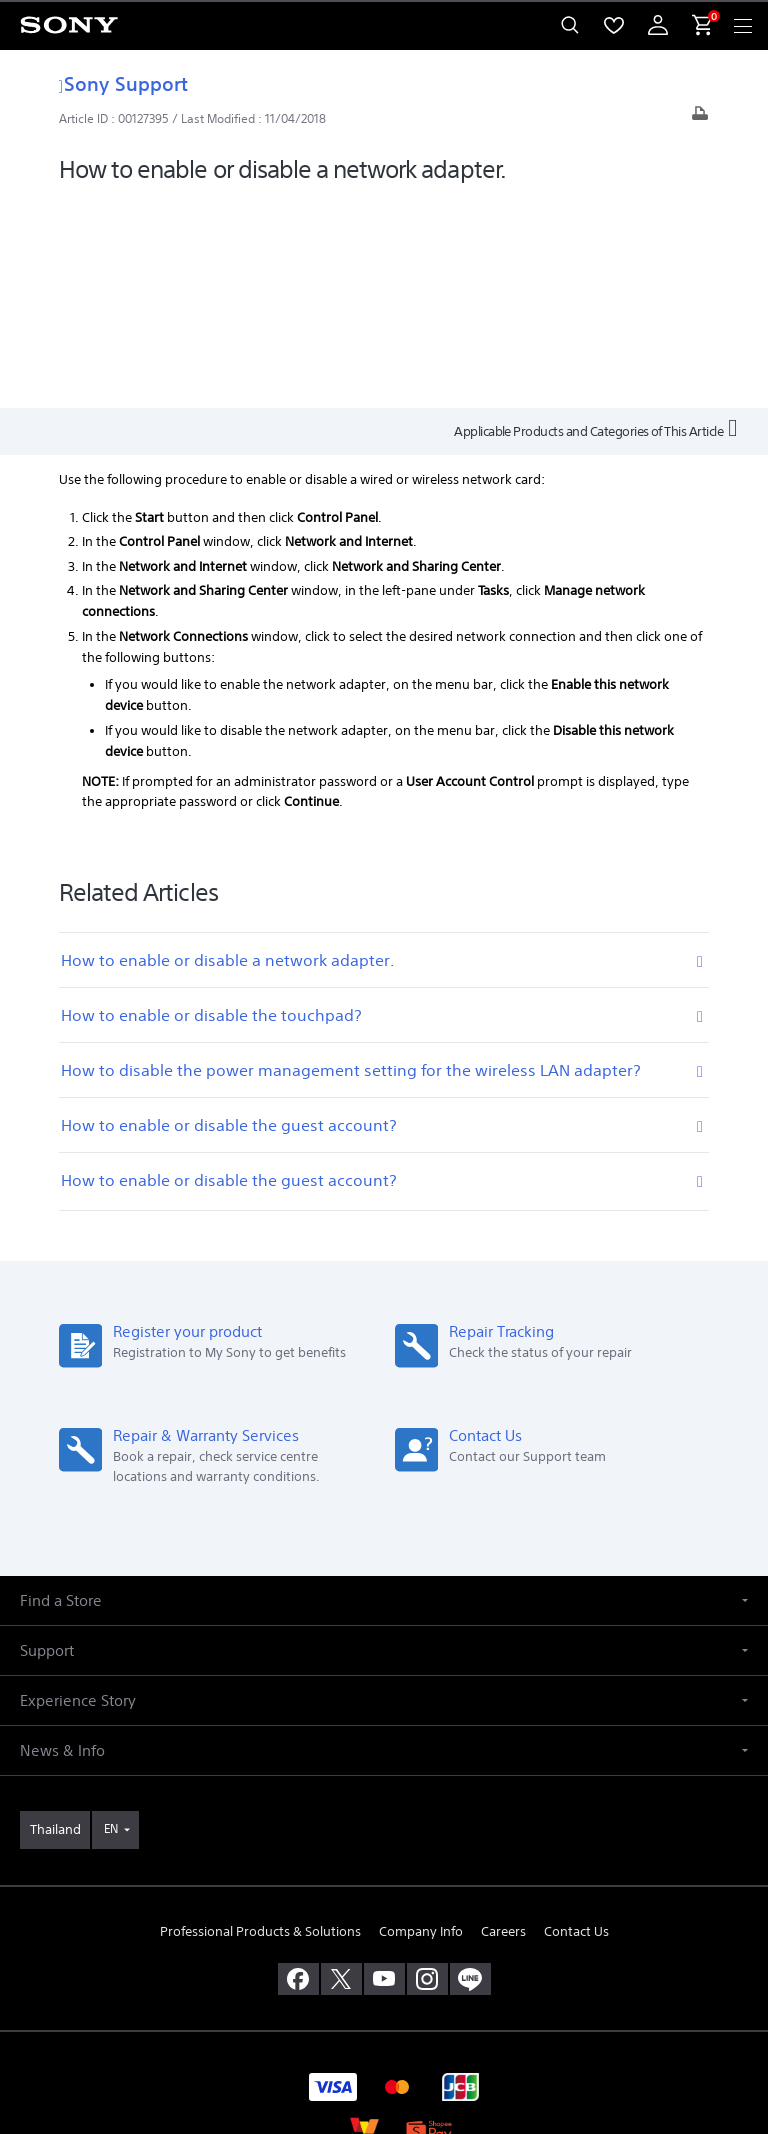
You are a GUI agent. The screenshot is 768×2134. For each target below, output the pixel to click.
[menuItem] (614, 25)
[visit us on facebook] (298, 1770)
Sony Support (123, 83)
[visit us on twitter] (341, 1770)
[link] (55, 1622)
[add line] (470, 1770)
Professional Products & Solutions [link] (260, 1722)
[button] (384, 1392)
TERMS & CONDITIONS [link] (384, 1991)
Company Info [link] (421, 1722)
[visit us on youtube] (384, 1770)
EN (111, 1620)
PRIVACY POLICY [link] (383, 2017)
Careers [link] (503, 1722)
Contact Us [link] (576, 1722)
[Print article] (700, 118)
